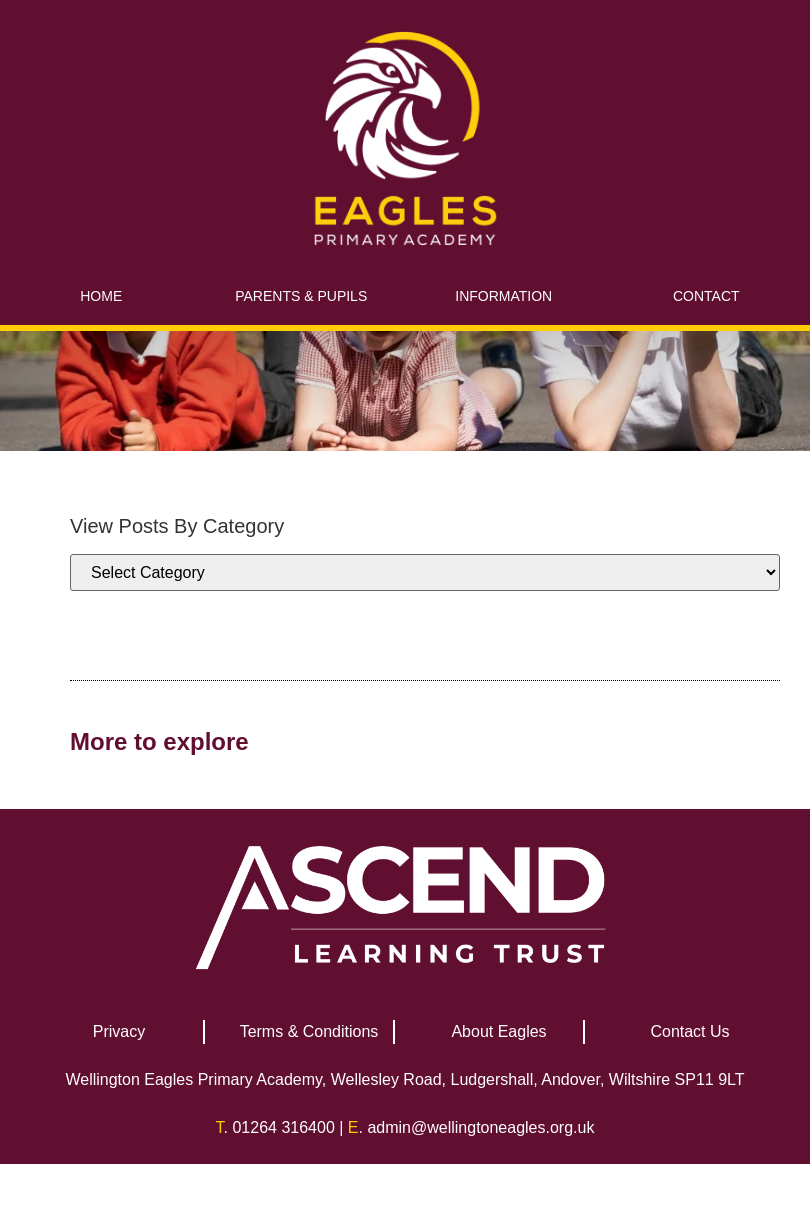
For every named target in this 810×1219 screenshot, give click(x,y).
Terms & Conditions (309, 1031)
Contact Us (689, 1031)
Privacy (119, 1031)
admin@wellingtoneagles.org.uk (480, 1127)
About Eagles (498, 1031)
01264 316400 (283, 1127)
